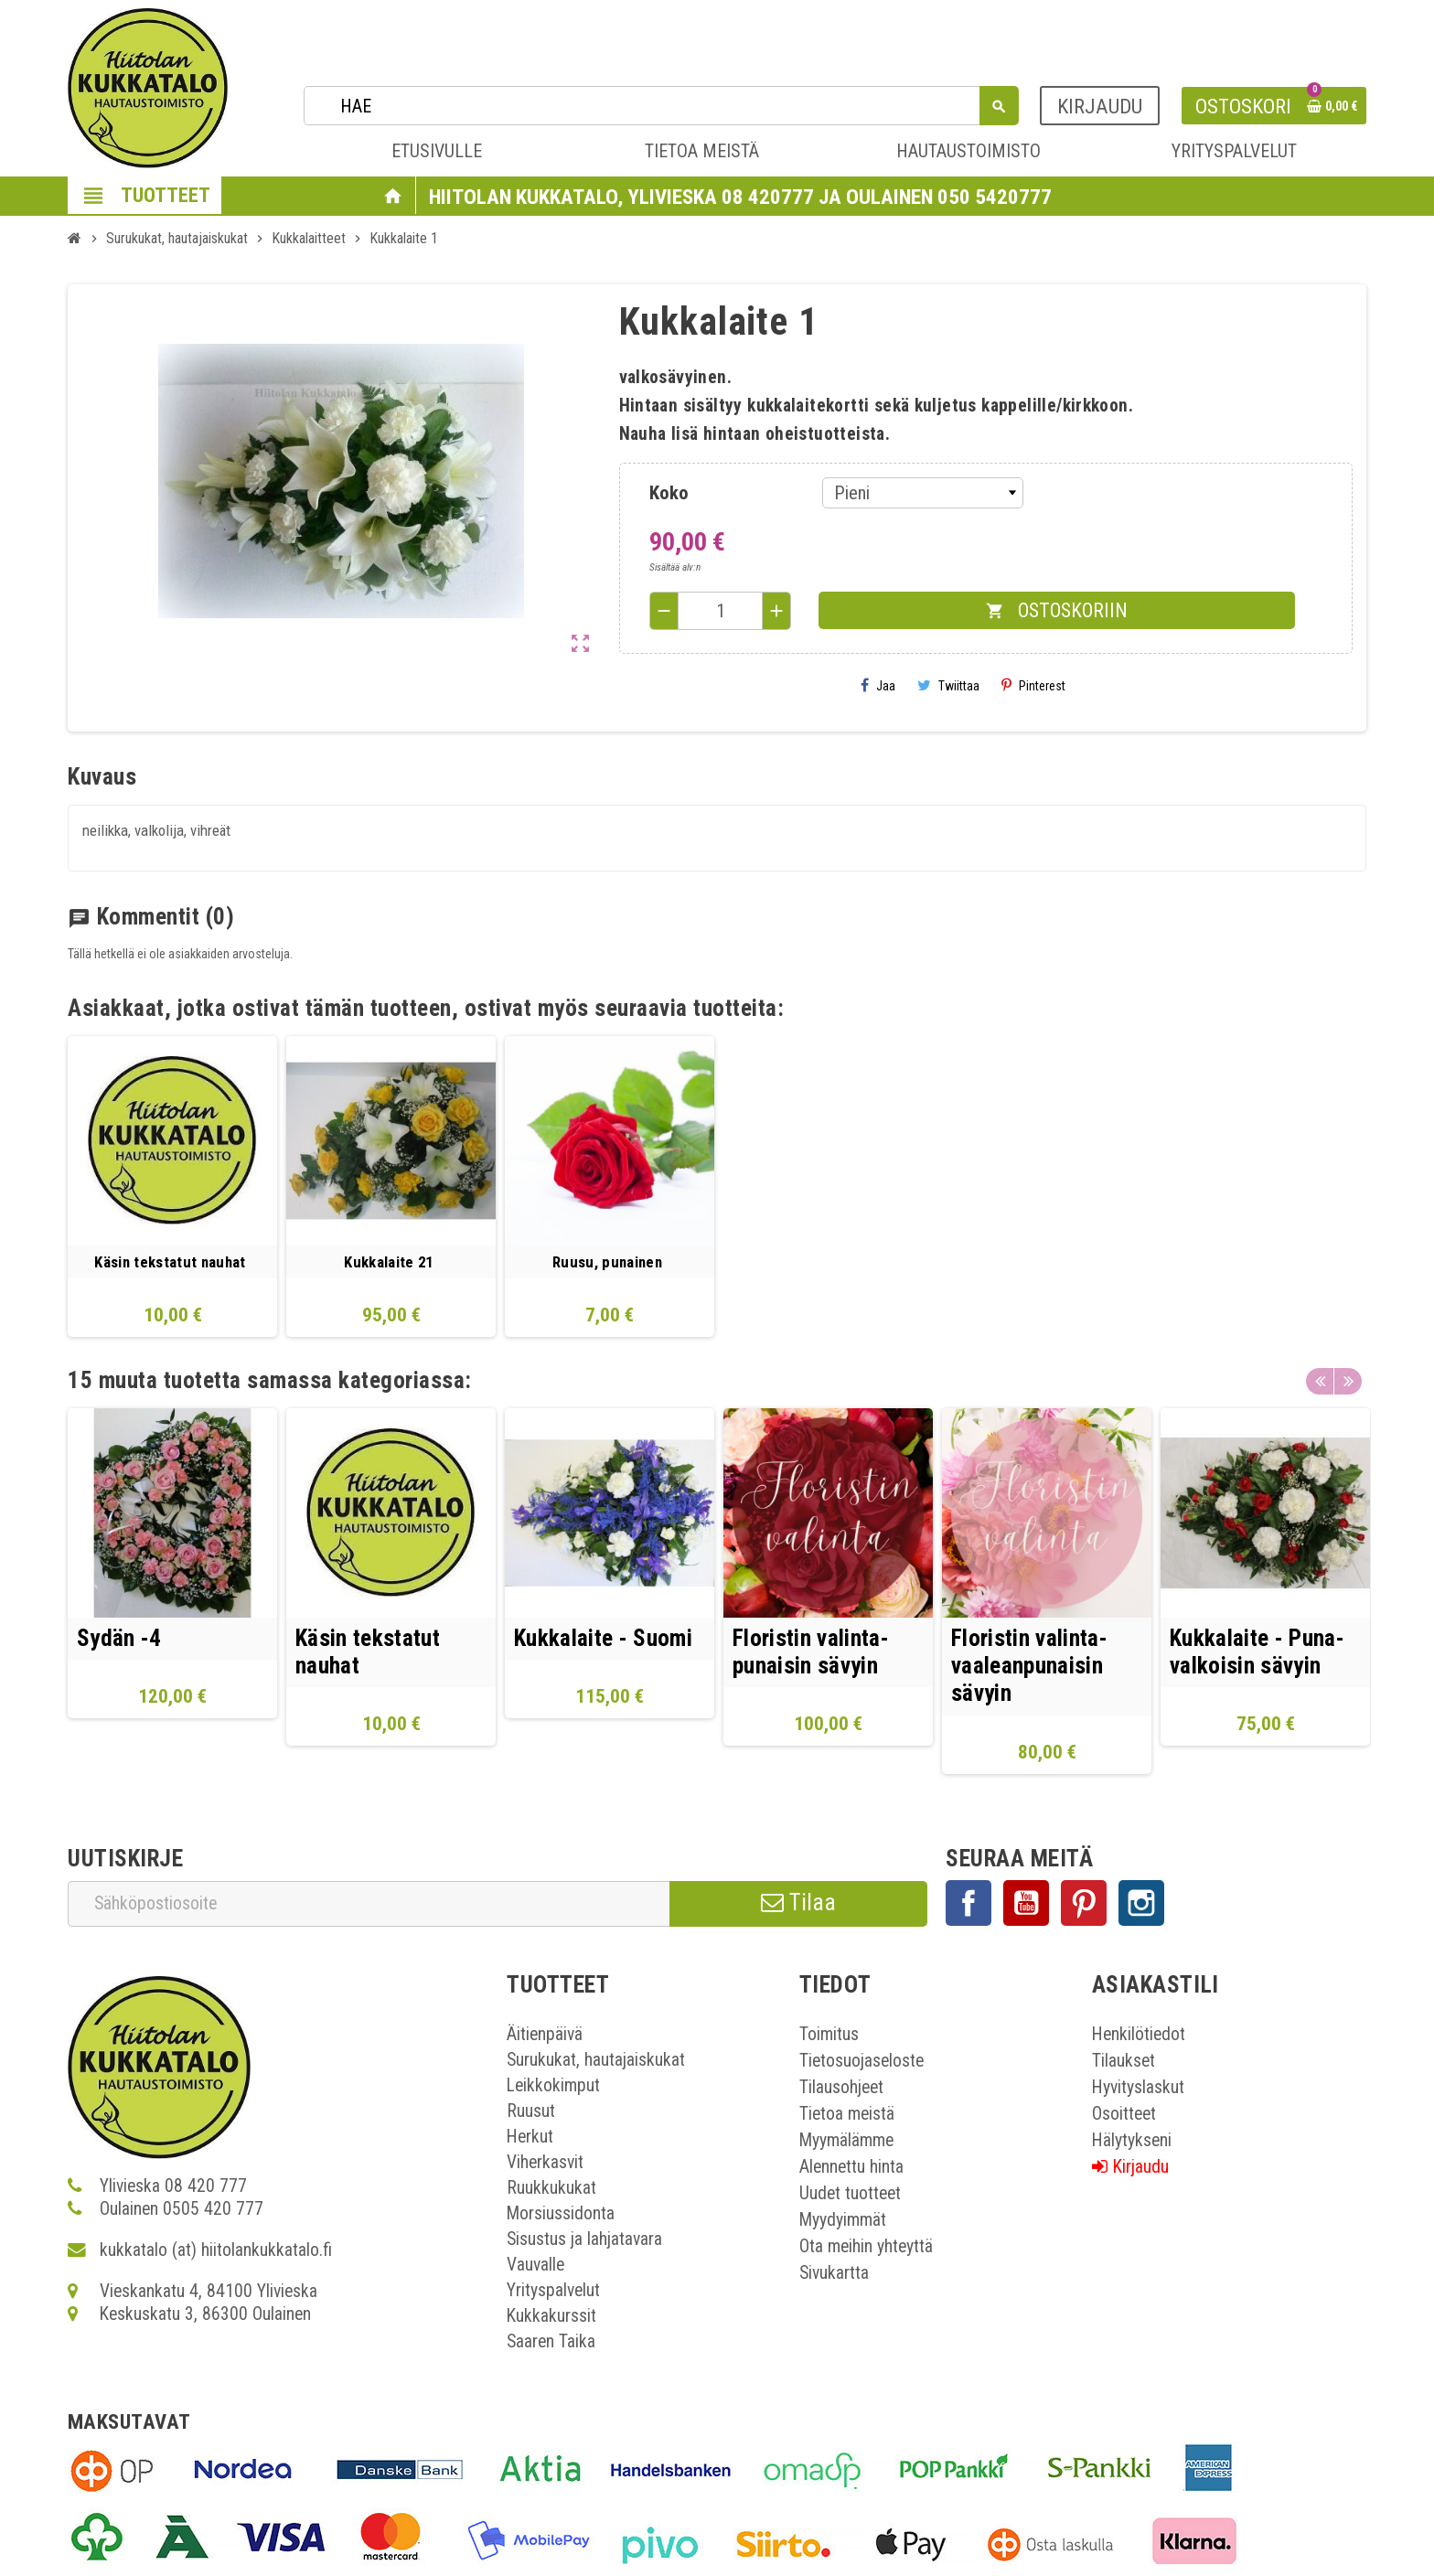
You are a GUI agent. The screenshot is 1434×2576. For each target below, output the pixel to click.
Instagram (1141, 1904)
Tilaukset (1123, 2061)
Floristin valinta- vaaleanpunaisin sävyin (1029, 1665)
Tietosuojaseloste (861, 2061)
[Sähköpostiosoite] (368, 1904)
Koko (669, 493)
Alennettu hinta (851, 2167)
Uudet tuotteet (850, 2194)
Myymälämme (846, 2141)
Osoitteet (1124, 2114)
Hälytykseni (1132, 2141)
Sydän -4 (119, 1638)
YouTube (1026, 1904)
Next (1348, 1376)
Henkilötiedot (1138, 2035)
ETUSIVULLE (436, 151)
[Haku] (661, 105)
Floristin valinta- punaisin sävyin (811, 1652)
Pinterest (1033, 685)
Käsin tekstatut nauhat (169, 1262)
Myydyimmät (842, 2220)
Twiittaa (948, 685)
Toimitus (829, 2035)
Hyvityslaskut (1138, 2088)
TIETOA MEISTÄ (702, 151)
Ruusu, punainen (607, 1262)
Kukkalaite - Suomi (603, 1638)
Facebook (968, 1904)
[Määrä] (721, 611)
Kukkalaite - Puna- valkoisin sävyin (1257, 1652)
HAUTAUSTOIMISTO (968, 151)
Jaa (878, 685)
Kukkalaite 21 (388, 1262)
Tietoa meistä (846, 2114)
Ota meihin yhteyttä (866, 2247)
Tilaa (798, 1902)
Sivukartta (834, 2273)
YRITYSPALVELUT (1234, 151)
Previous (1319, 1376)
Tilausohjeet (841, 2088)
